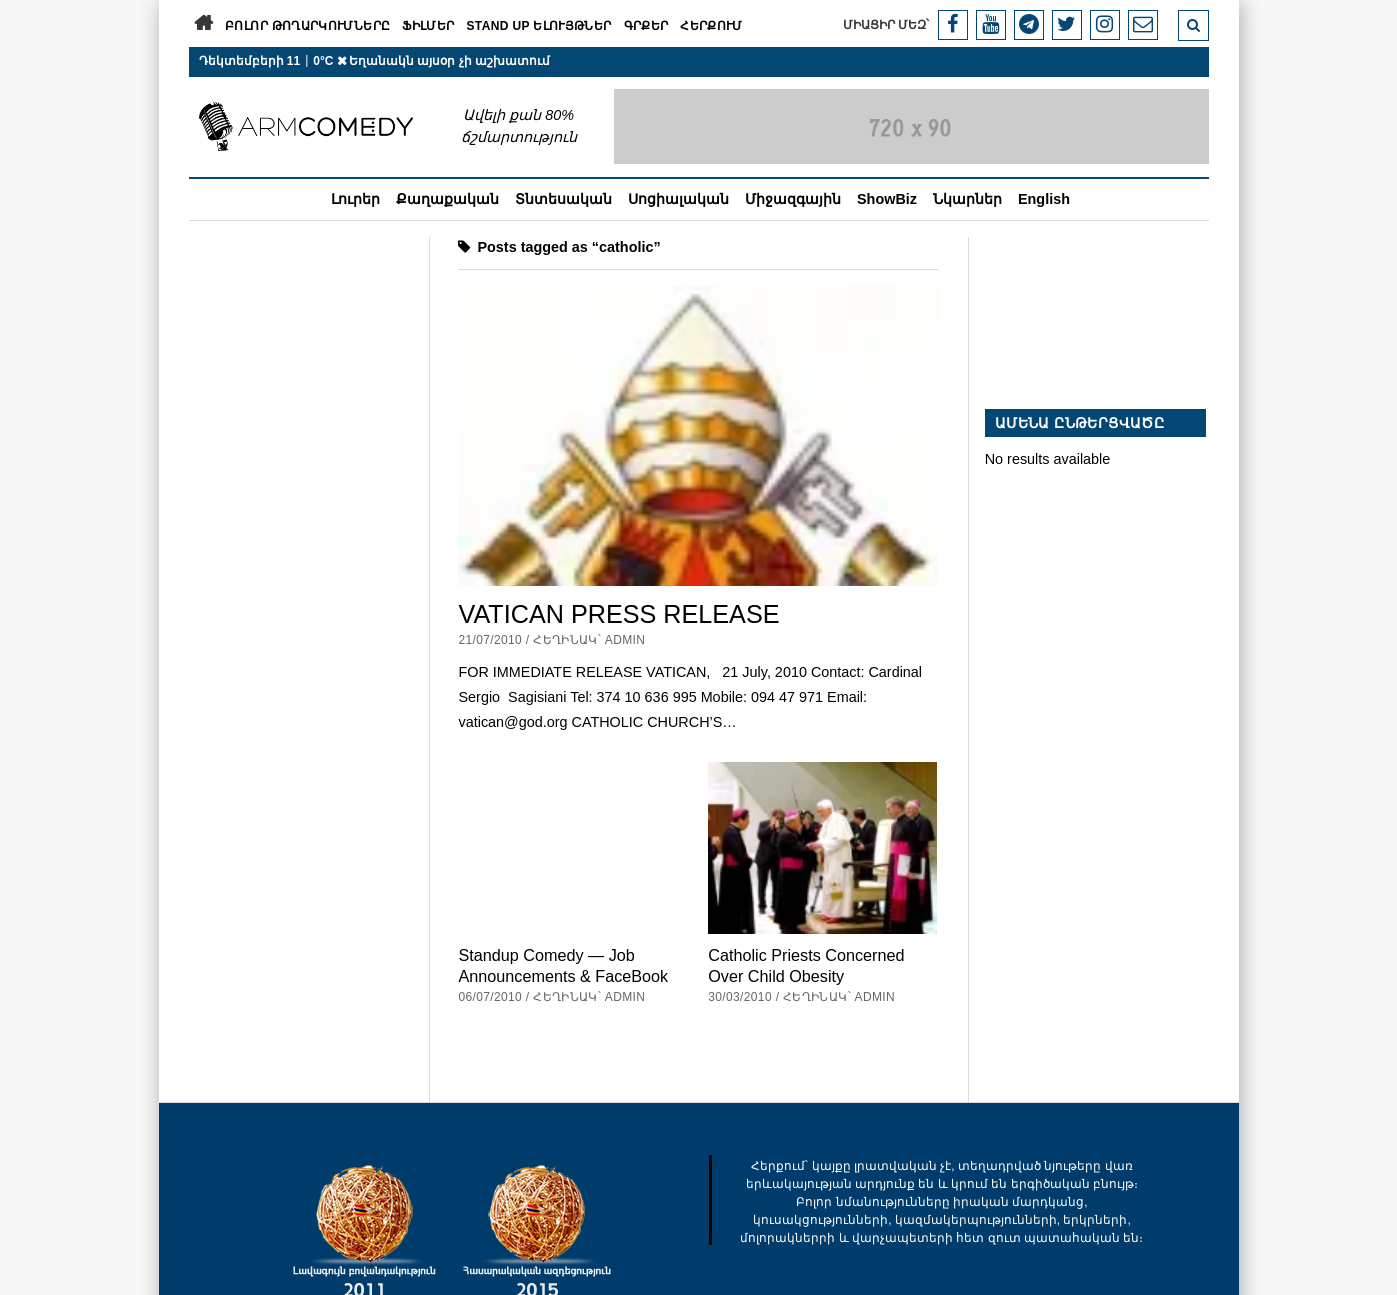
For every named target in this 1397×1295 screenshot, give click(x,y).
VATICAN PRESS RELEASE (618, 614)
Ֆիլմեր (428, 26)
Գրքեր (646, 26)
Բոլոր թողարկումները (307, 26)
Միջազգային (793, 199)
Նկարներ (967, 199)
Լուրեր (355, 199)
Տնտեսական (563, 199)
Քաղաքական (447, 199)
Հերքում (711, 26)
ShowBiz (887, 199)
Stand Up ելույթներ (538, 26)
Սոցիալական (678, 199)
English (1044, 199)
